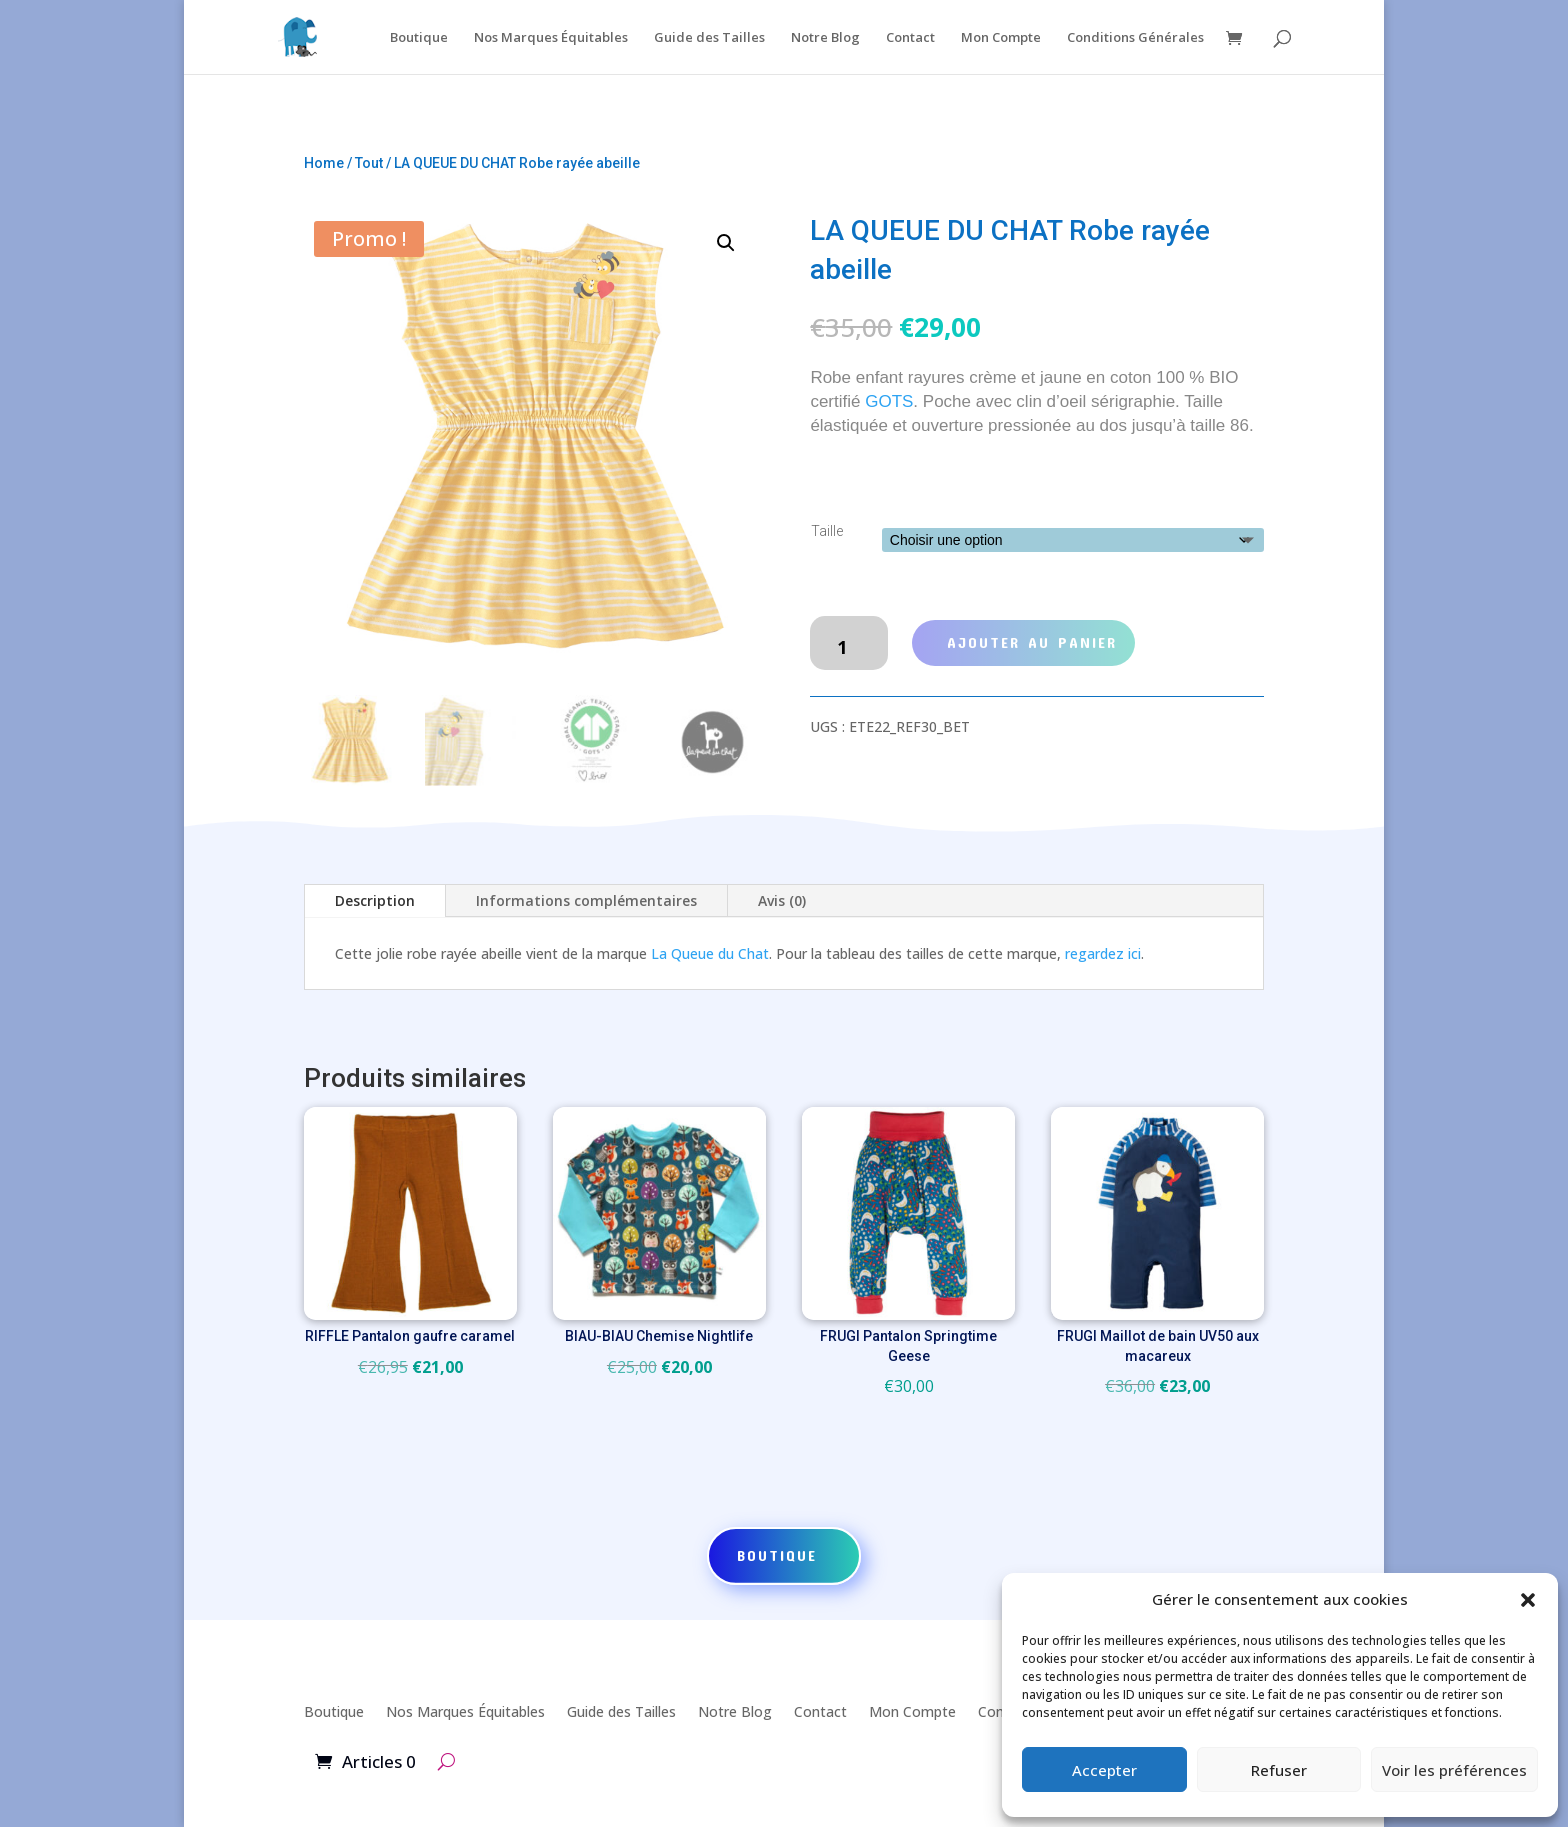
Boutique (419, 38)
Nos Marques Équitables (551, 38)
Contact (910, 38)
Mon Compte (1001, 38)
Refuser (1279, 1770)
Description (375, 900)
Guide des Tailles (709, 38)
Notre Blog (825, 38)
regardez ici (1103, 953)
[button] (1528, 1600)
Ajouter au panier (1032, 642)
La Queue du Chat (710, 953)
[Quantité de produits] (848, 643)
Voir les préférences (1454, 1770)
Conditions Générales (1135, 38)
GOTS (889, 401)
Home (324, 163)
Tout (369, 163)
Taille (827, 531)
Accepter (1104, 1770)
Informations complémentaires (586, 900)
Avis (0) (782, 900)
